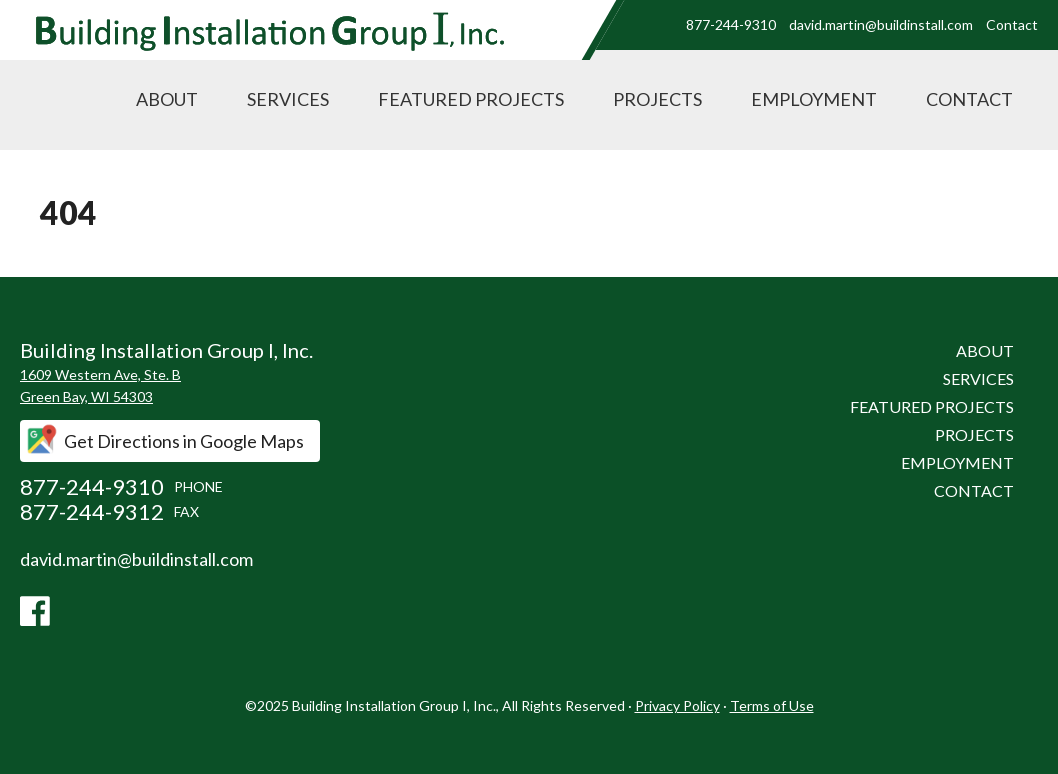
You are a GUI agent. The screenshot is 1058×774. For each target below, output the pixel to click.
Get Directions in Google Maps (184, 441)
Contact (1012, 24)
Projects (657, 99)
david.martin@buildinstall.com (881, 24)
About (167, 99)
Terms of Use (772, 705)
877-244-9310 (731, 24)
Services (288, 99)
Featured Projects (471, 99)
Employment (814, 99)
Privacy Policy (677, 705)
